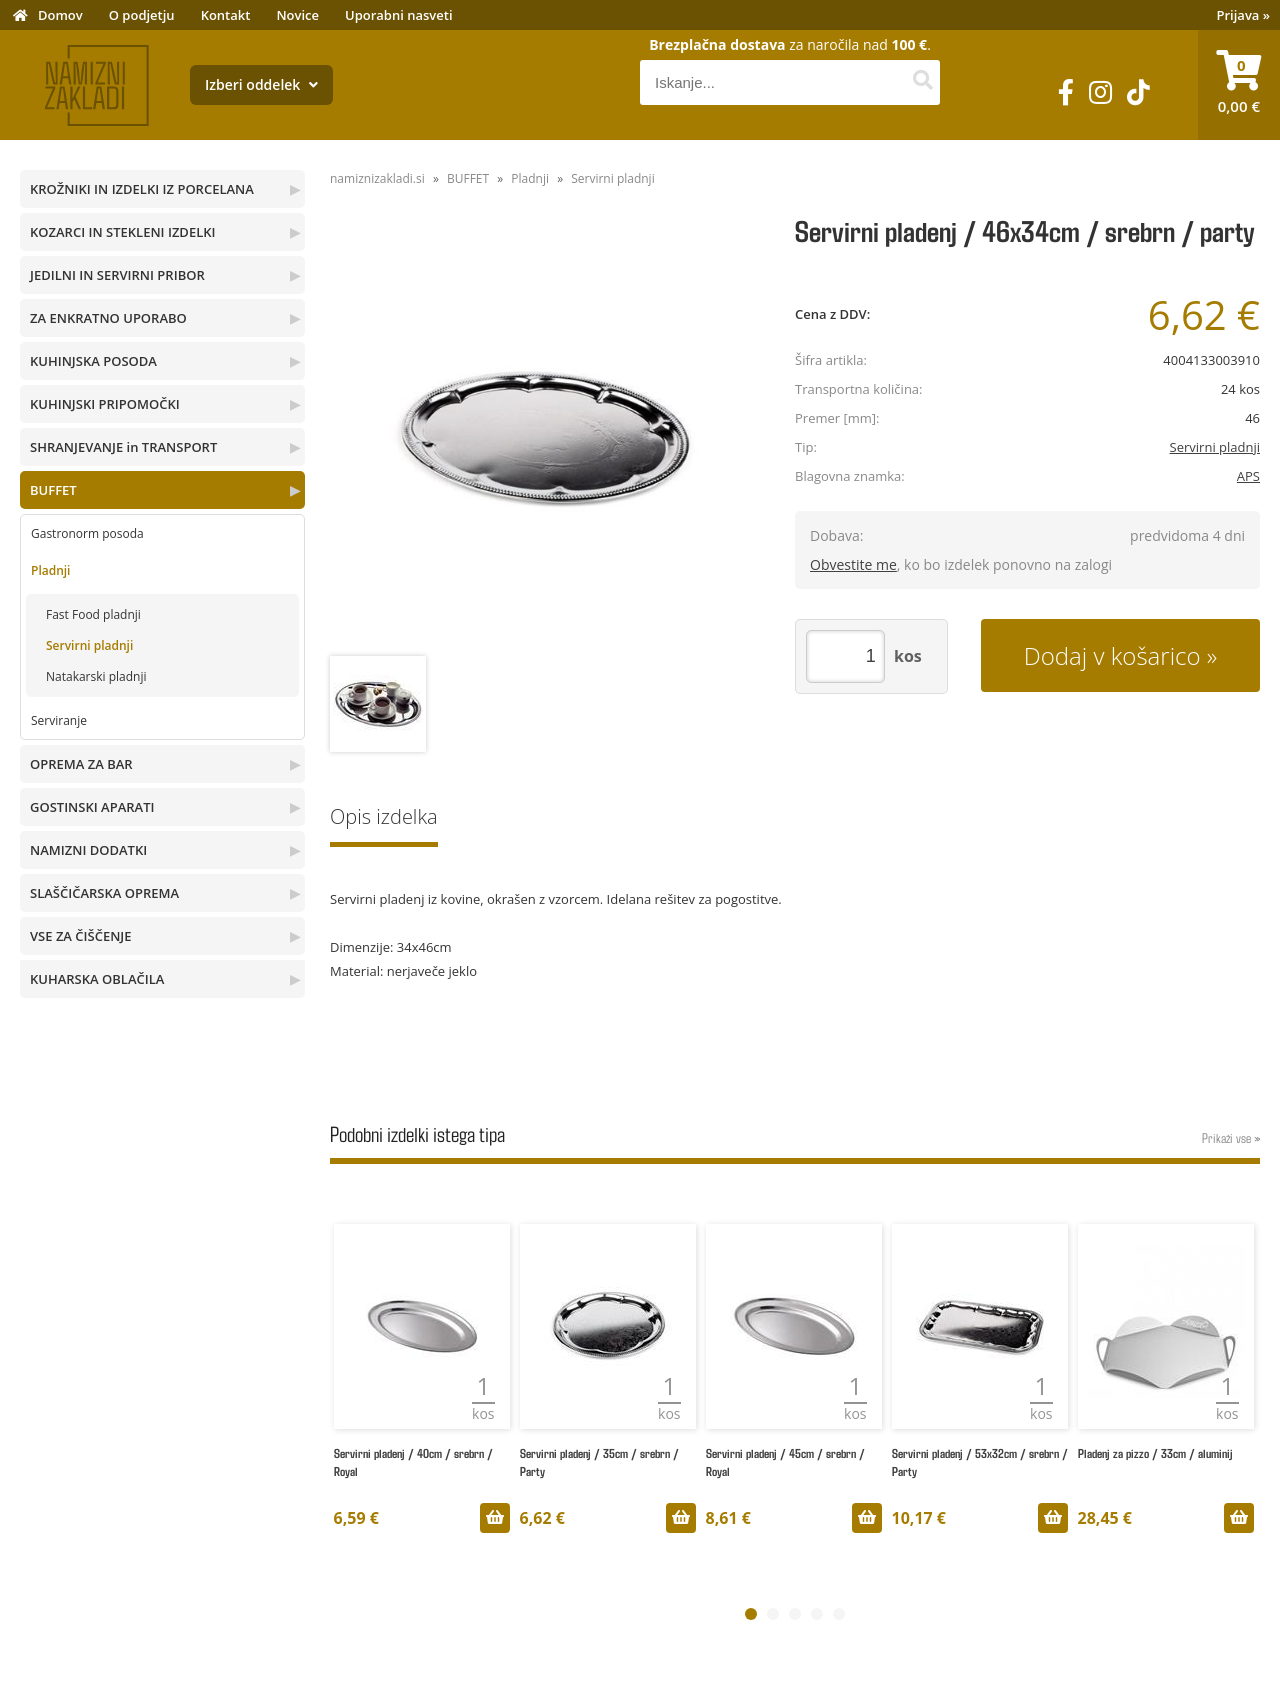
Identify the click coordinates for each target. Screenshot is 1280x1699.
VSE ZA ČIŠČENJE (81, 936)
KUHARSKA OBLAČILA (97, 979)
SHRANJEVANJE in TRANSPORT (123, 447)
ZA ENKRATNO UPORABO (108, 318)
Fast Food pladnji (93, 614)
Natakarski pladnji (96, 676)
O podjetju (142, 15)
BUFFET (53, 490)
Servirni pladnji (89, 645)
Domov (60, 15)
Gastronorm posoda (87, 533)
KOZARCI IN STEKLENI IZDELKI (122, 232)
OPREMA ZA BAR (81, 764)
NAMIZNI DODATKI (88, 850)
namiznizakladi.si (377, 178)
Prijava (1244, 15)
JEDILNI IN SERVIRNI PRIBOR (117, 275)
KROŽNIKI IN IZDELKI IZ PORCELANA (142, 189)
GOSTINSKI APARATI (92, 807)
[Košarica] (1239, 85)
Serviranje (59, 720)
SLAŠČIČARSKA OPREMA (104, 893)
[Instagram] (1100, 92)
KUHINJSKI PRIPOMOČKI (105, 404)
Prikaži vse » (1231, 1137)
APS (1248, 476)
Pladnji (50, 570)
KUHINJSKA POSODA (93, 361)
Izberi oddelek (261, 84)
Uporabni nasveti (399, 15)
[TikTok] (1138, 92)
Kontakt (226, 15)
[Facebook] (1066, 92)
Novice (297, 15)
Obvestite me (853, 564)
